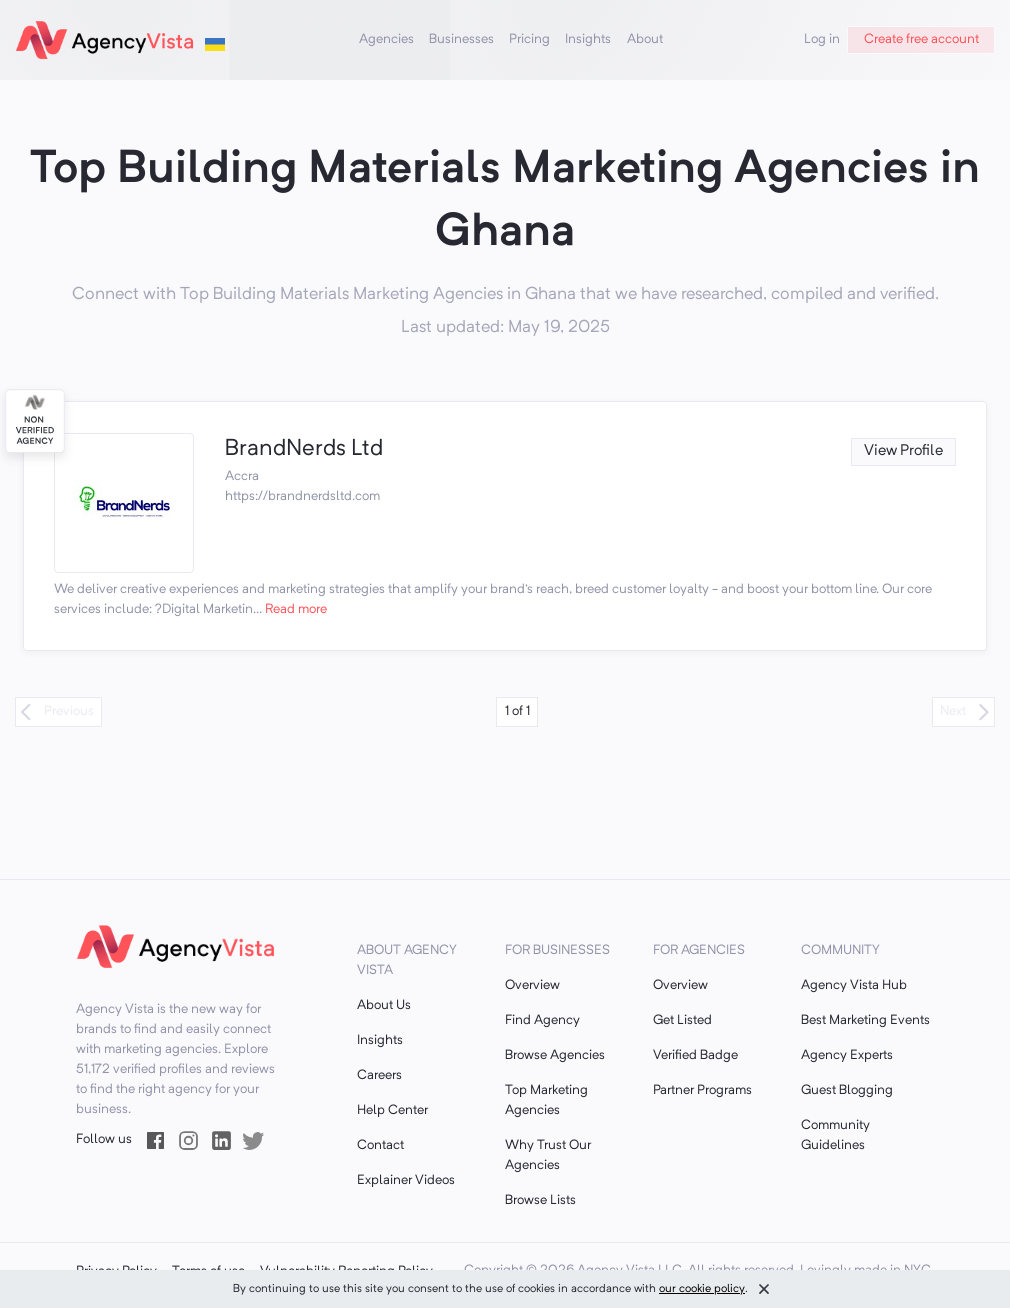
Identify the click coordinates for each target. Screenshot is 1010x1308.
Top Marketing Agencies (546, 1100)
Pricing (529, 39)
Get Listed (682, 1020)
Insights (588, 39)
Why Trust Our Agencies (548, 1155)
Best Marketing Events (865, 1020)
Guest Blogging (847, 1090)
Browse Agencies (555, 1055)
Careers (379, 1075)
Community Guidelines (835, 1135)
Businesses (461, 39)
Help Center (392, 1110)
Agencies (386, 39)
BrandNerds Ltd (304, 449)
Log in (822, 39)
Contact (380, 1145)
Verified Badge (695, 1055)
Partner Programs (702, 1090)
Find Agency (542, 1020)
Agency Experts (847, 1055)
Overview (532, 985)
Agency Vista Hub (854, 985)
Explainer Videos (406, 1180)
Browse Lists (540, 1200)
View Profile (903, 451)
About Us (384, 1005)
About (645, 39)
